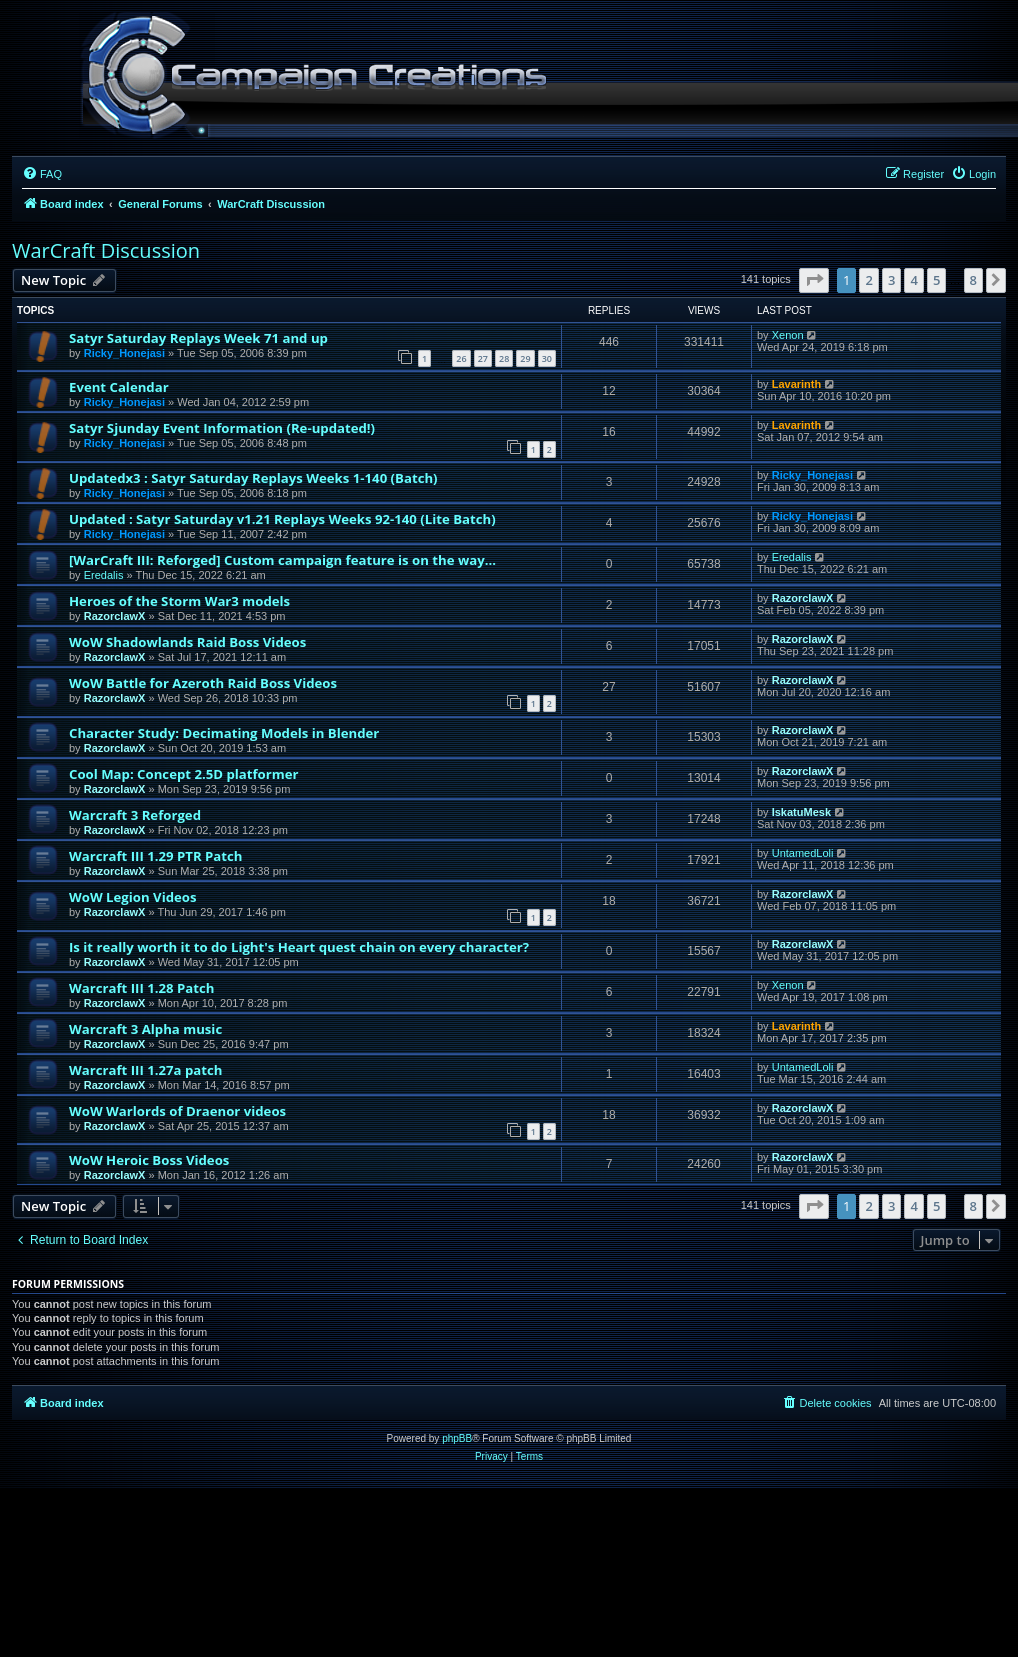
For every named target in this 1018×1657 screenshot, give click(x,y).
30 (547, 358)
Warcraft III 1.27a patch (145, 1070)
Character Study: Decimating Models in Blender (224, 733)
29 (525, 358)
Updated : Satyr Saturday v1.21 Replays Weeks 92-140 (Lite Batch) (282, 519)
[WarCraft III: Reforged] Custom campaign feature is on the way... (282, 560)
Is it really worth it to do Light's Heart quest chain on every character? (299, 947)
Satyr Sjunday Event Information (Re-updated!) (222, 428)
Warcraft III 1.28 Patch (141, 988)
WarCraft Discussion (106, 250)
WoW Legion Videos (133, 897)
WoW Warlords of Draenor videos (177, 1111)
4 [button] (913, 280)
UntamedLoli (803, 853)
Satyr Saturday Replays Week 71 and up (198, 338)
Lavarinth (797, 384)
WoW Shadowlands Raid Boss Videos (187, 642)
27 (483, 358)
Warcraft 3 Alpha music (145, 1029)
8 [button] (973, 280)
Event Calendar (119, 387)
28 (504, 358)
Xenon (788, 335)
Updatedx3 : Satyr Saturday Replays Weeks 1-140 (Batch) (253, 478)
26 (461, 358)
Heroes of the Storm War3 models (179, 601)
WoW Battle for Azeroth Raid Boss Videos (203, 683)
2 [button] (868, 280)
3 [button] (891, 280)
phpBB (457, 1438)
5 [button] (936, 280)
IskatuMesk (801, 812)
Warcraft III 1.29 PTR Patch (156, 856)
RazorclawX (115, 616)
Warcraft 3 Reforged (135, 815)
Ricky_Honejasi (124, 353)
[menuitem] (42, 174)
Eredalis (104, 575)
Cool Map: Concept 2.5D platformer (184, 774)
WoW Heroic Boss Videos (149, 1160)
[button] (814, 280)
